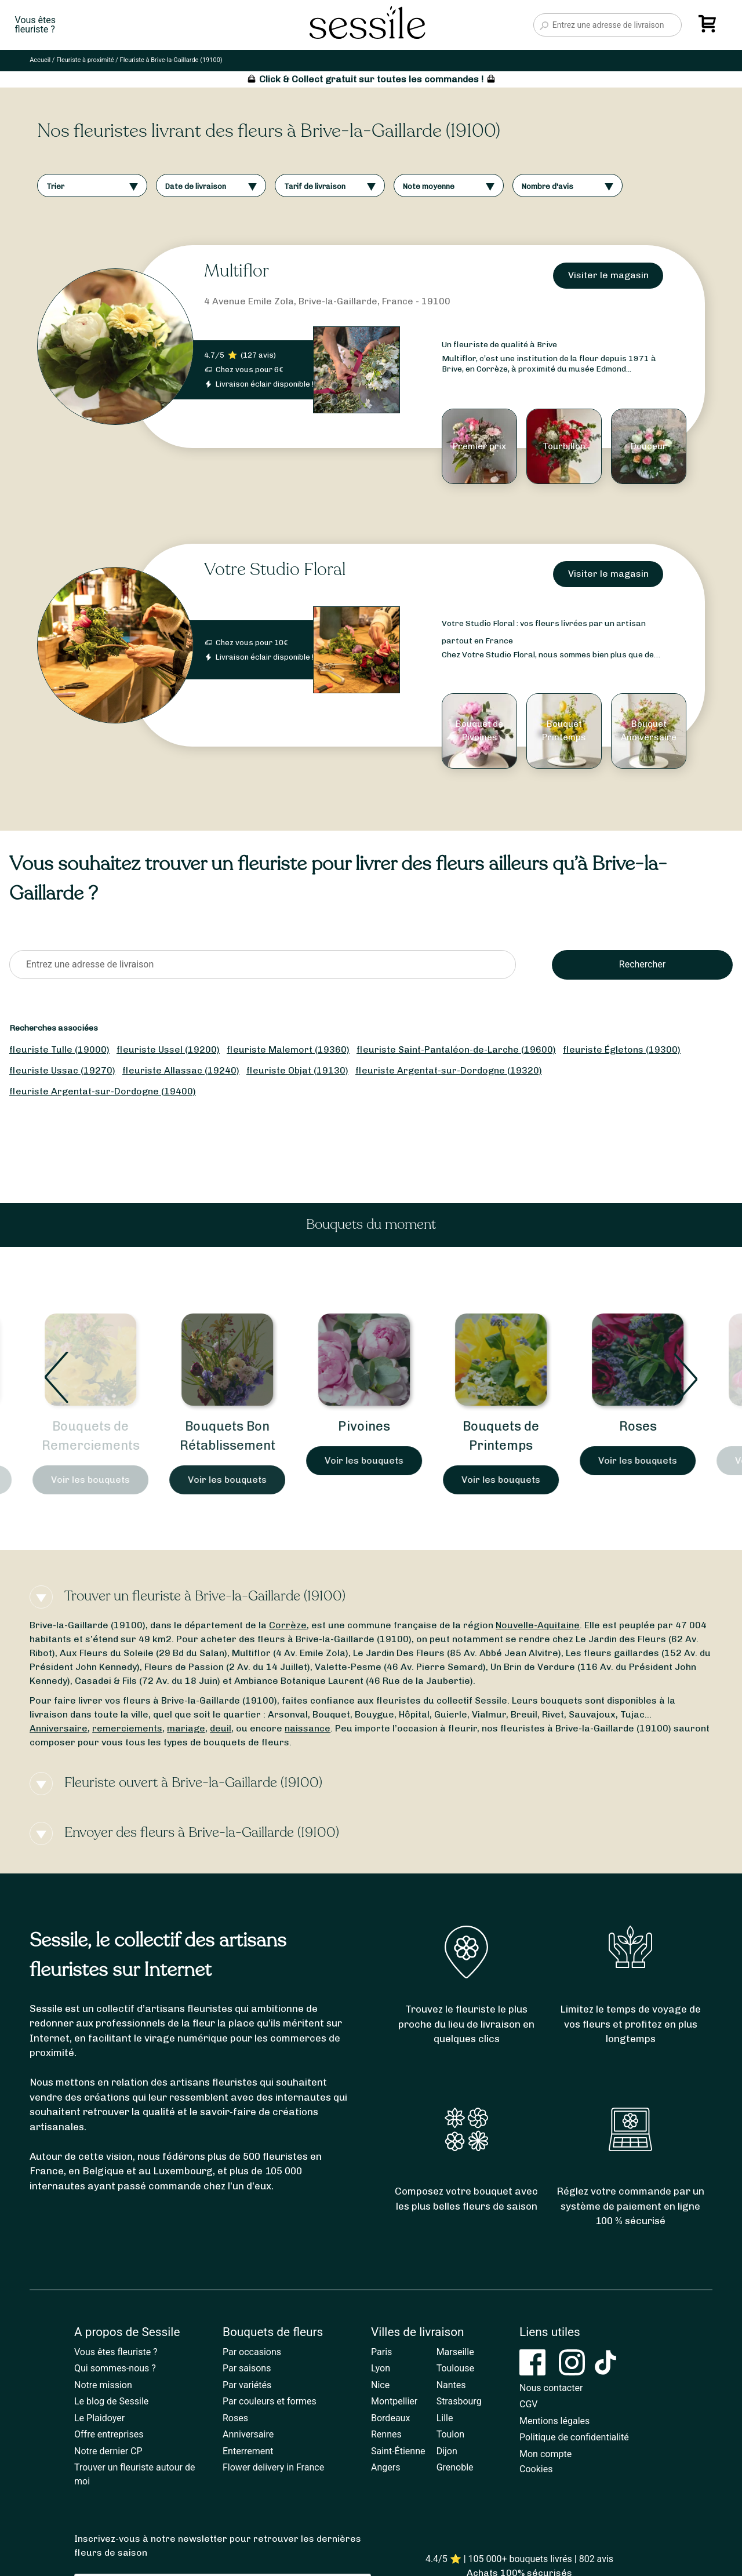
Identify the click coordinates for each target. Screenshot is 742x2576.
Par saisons (247, 2368)
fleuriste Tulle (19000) (59, 1049)
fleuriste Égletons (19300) (622, 1049)
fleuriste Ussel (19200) (168, 1049)
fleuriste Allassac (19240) (180, 1070)
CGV (528, 2404)
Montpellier (394, 2401)
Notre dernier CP (108, 2451)
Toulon (451, 2434)
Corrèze (288, 1625)
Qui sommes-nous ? (115, 2368)
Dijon (447, 2451)
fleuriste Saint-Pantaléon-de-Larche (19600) (456, 1049)
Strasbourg (459, 2401)
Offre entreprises (108, 2434)
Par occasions (252, 2351)
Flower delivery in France (273, 2467)
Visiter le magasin (608, 275)
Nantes (451, 2385)
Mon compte (545, 2453)
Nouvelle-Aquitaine (538, 1625)
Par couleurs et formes (270, 2401)
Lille (445, 2418)
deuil (220, 1728)
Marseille (455, 2351)
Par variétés (247, 2385)
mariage (186, 1728)
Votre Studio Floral (274, 569)
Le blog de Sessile (111, 2401)
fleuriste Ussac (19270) (62, 1070)
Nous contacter (551, 2387)
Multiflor (236, 271)
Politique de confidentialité (574, 2437)
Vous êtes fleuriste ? (116, 2351)
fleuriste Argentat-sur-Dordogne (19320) (448, 1070)
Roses (645, 1426)
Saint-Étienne (398, 2451)
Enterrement (248, 2451)
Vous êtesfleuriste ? (35, 25)
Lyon (380, 2368)
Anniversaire (59, 1728)
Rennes (386, 2434)
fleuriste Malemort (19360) (288, 1049)
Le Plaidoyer (99, 2418)
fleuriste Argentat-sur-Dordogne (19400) (102, 1091)
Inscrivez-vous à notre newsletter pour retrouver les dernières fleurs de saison (217, 2545)
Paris (381, 2351)
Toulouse (455, 2368)
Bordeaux (390, 2418)
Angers (385, 2467)
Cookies (535, 2469)
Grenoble (455, 2467)
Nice (380, 2385)
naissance (307, 1728)
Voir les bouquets (97, 1479)
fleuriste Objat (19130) (297, 1070)
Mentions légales (554, 2420)
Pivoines (371, 1426)
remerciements (127, 1728)
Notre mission (103, 2385)
